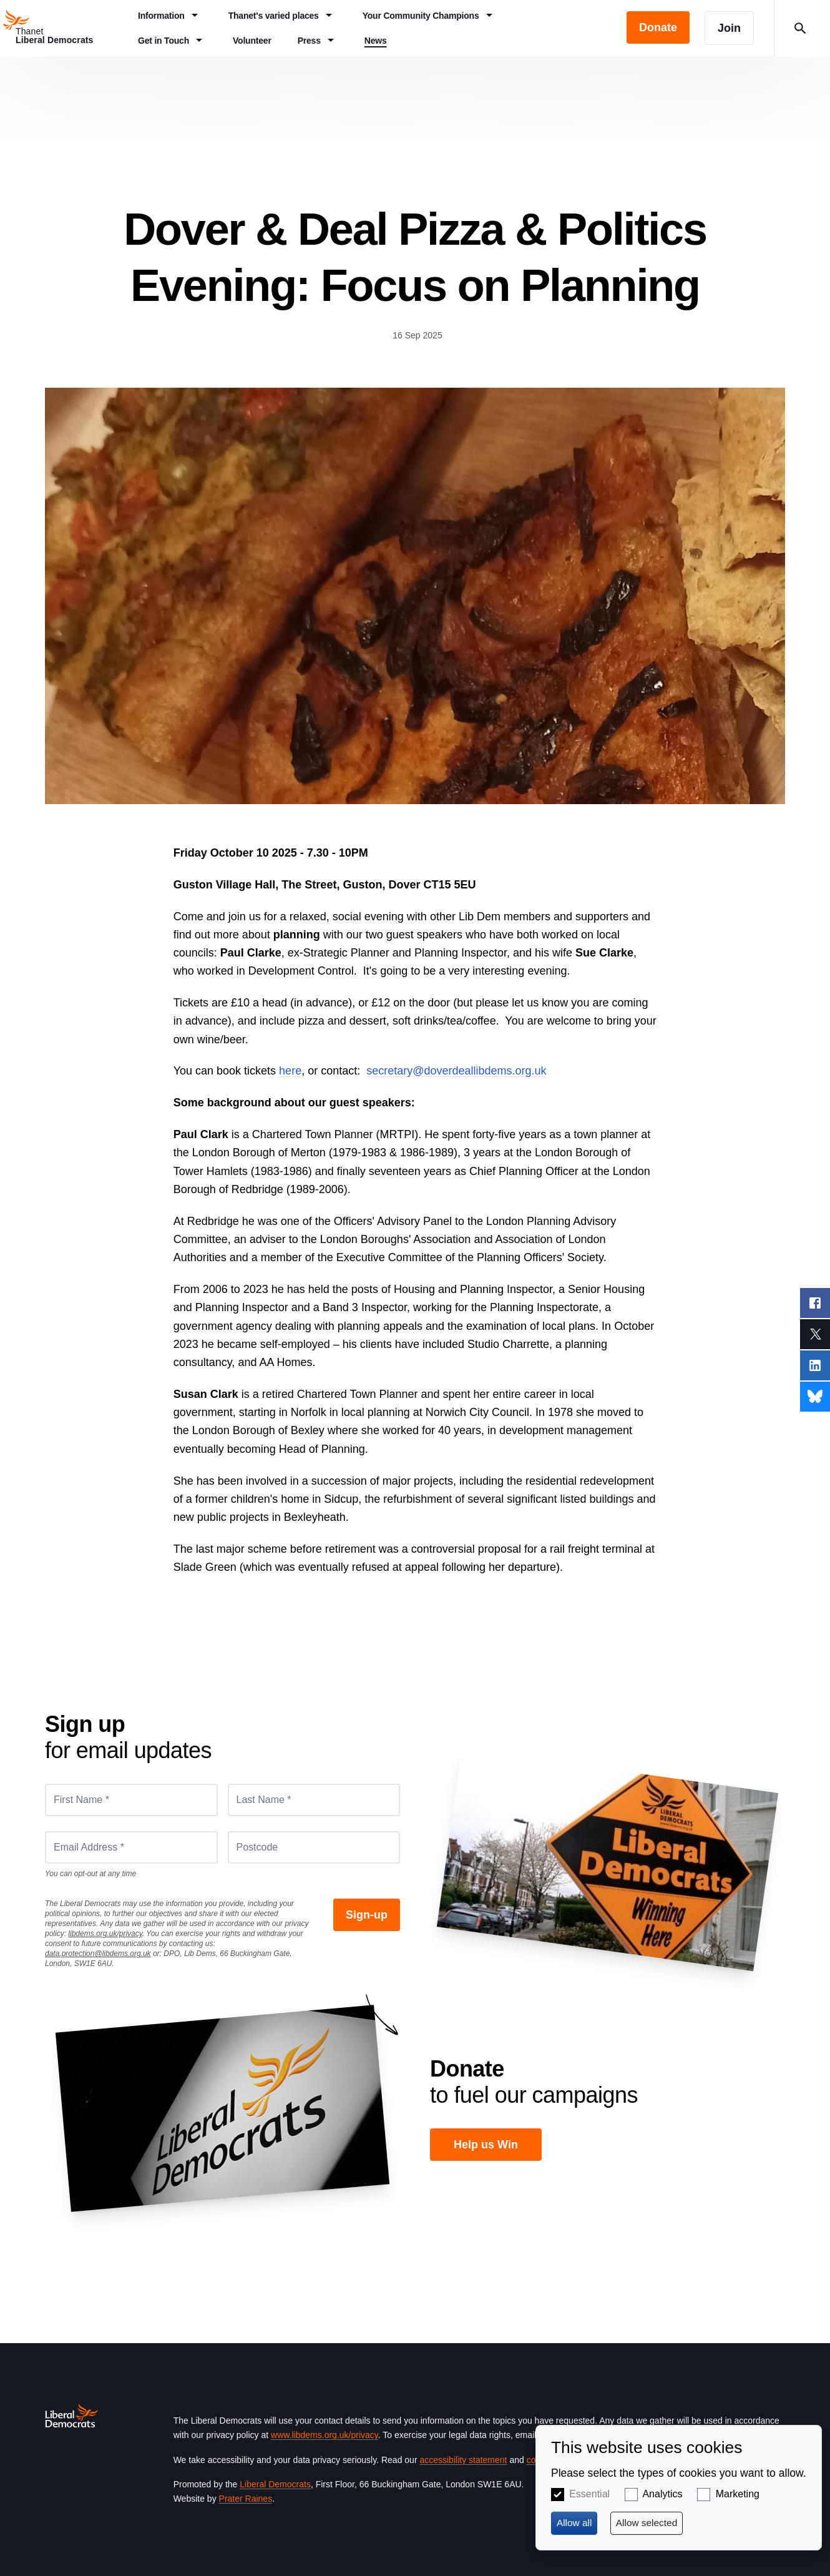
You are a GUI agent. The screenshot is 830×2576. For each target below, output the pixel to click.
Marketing (737, 2494)
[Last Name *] (314, 1800)
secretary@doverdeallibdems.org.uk (456, 1070)
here (290, 1070)
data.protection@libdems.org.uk (98, 1953)
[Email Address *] (131, 1847)
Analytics (662, 2494)
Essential (589, 2494)
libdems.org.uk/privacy (105, 1933)
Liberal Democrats (275, 2484)
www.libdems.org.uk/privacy (324, 2435)
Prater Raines (246, 2499)
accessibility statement (463, 2460)
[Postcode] (314, 1847)
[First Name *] (131, 1800)
